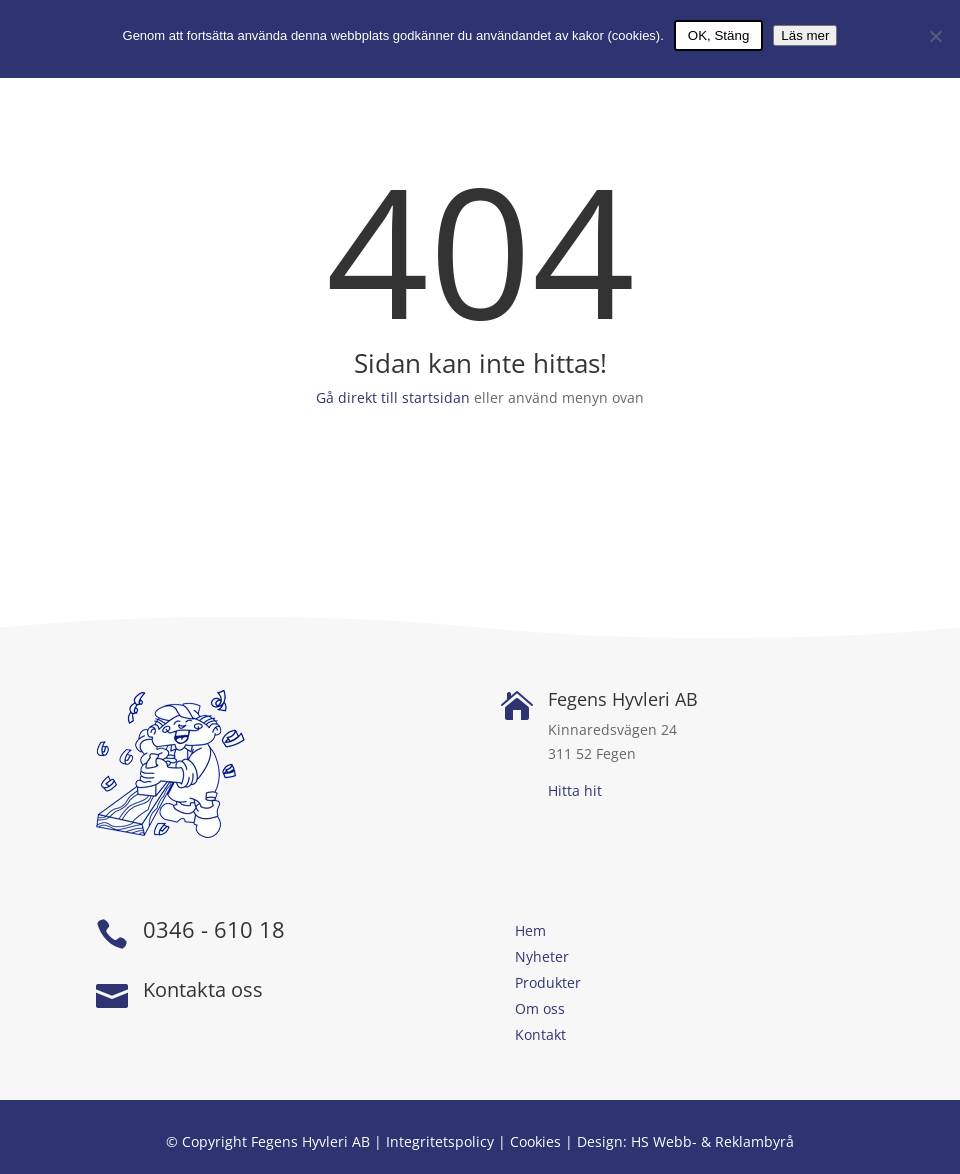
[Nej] (935, 36)
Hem (530, 930)
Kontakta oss (203, 989)
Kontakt (540, 1034)
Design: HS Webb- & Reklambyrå (685, 1141)
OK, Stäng (719, 35)
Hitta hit (575, 790)
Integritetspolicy (440, 1141)
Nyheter (542, 956)
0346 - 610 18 (214, 929)
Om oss (540, 1008)
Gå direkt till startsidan (393, 397)
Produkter (548, 982)
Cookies (535, 1141)
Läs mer (805, 35)
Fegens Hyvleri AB (623, 699)
